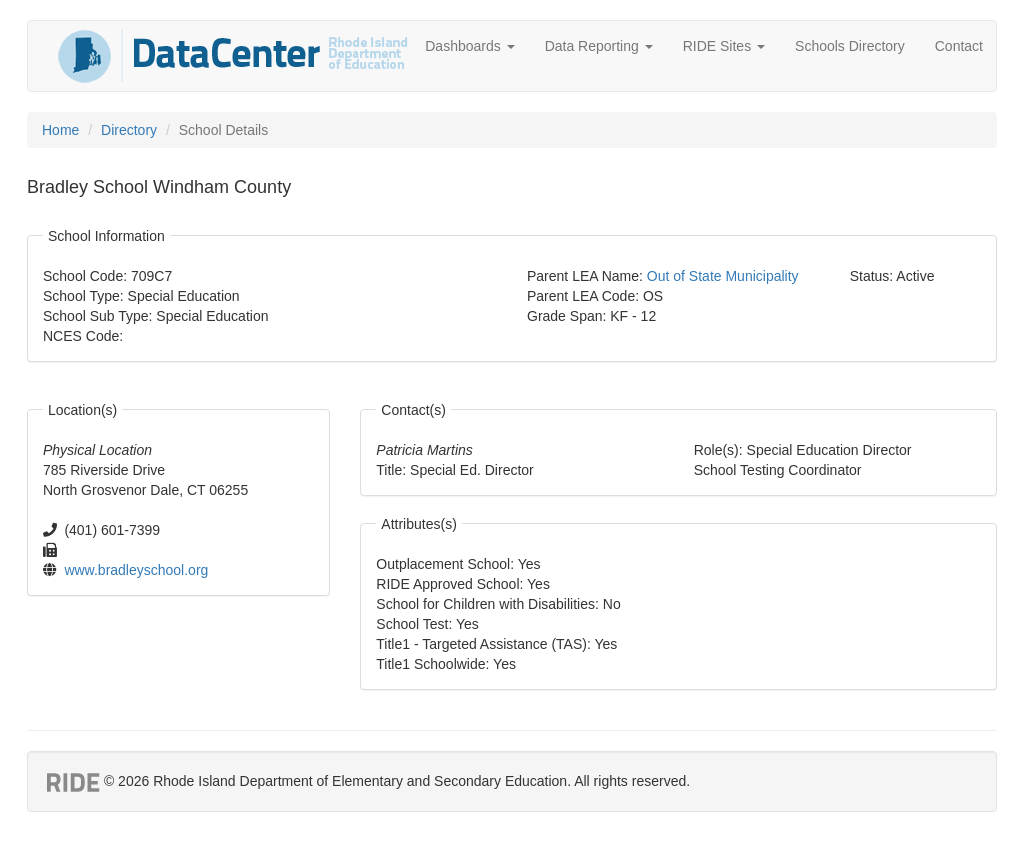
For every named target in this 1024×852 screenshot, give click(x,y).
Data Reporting (599, 46)
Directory (129, 130)
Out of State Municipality (723, 276)
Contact (959, 46)
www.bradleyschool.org (136, 570)
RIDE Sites (724, 46)
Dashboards (469, 46)
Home (60, 130)
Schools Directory (850, 46)
